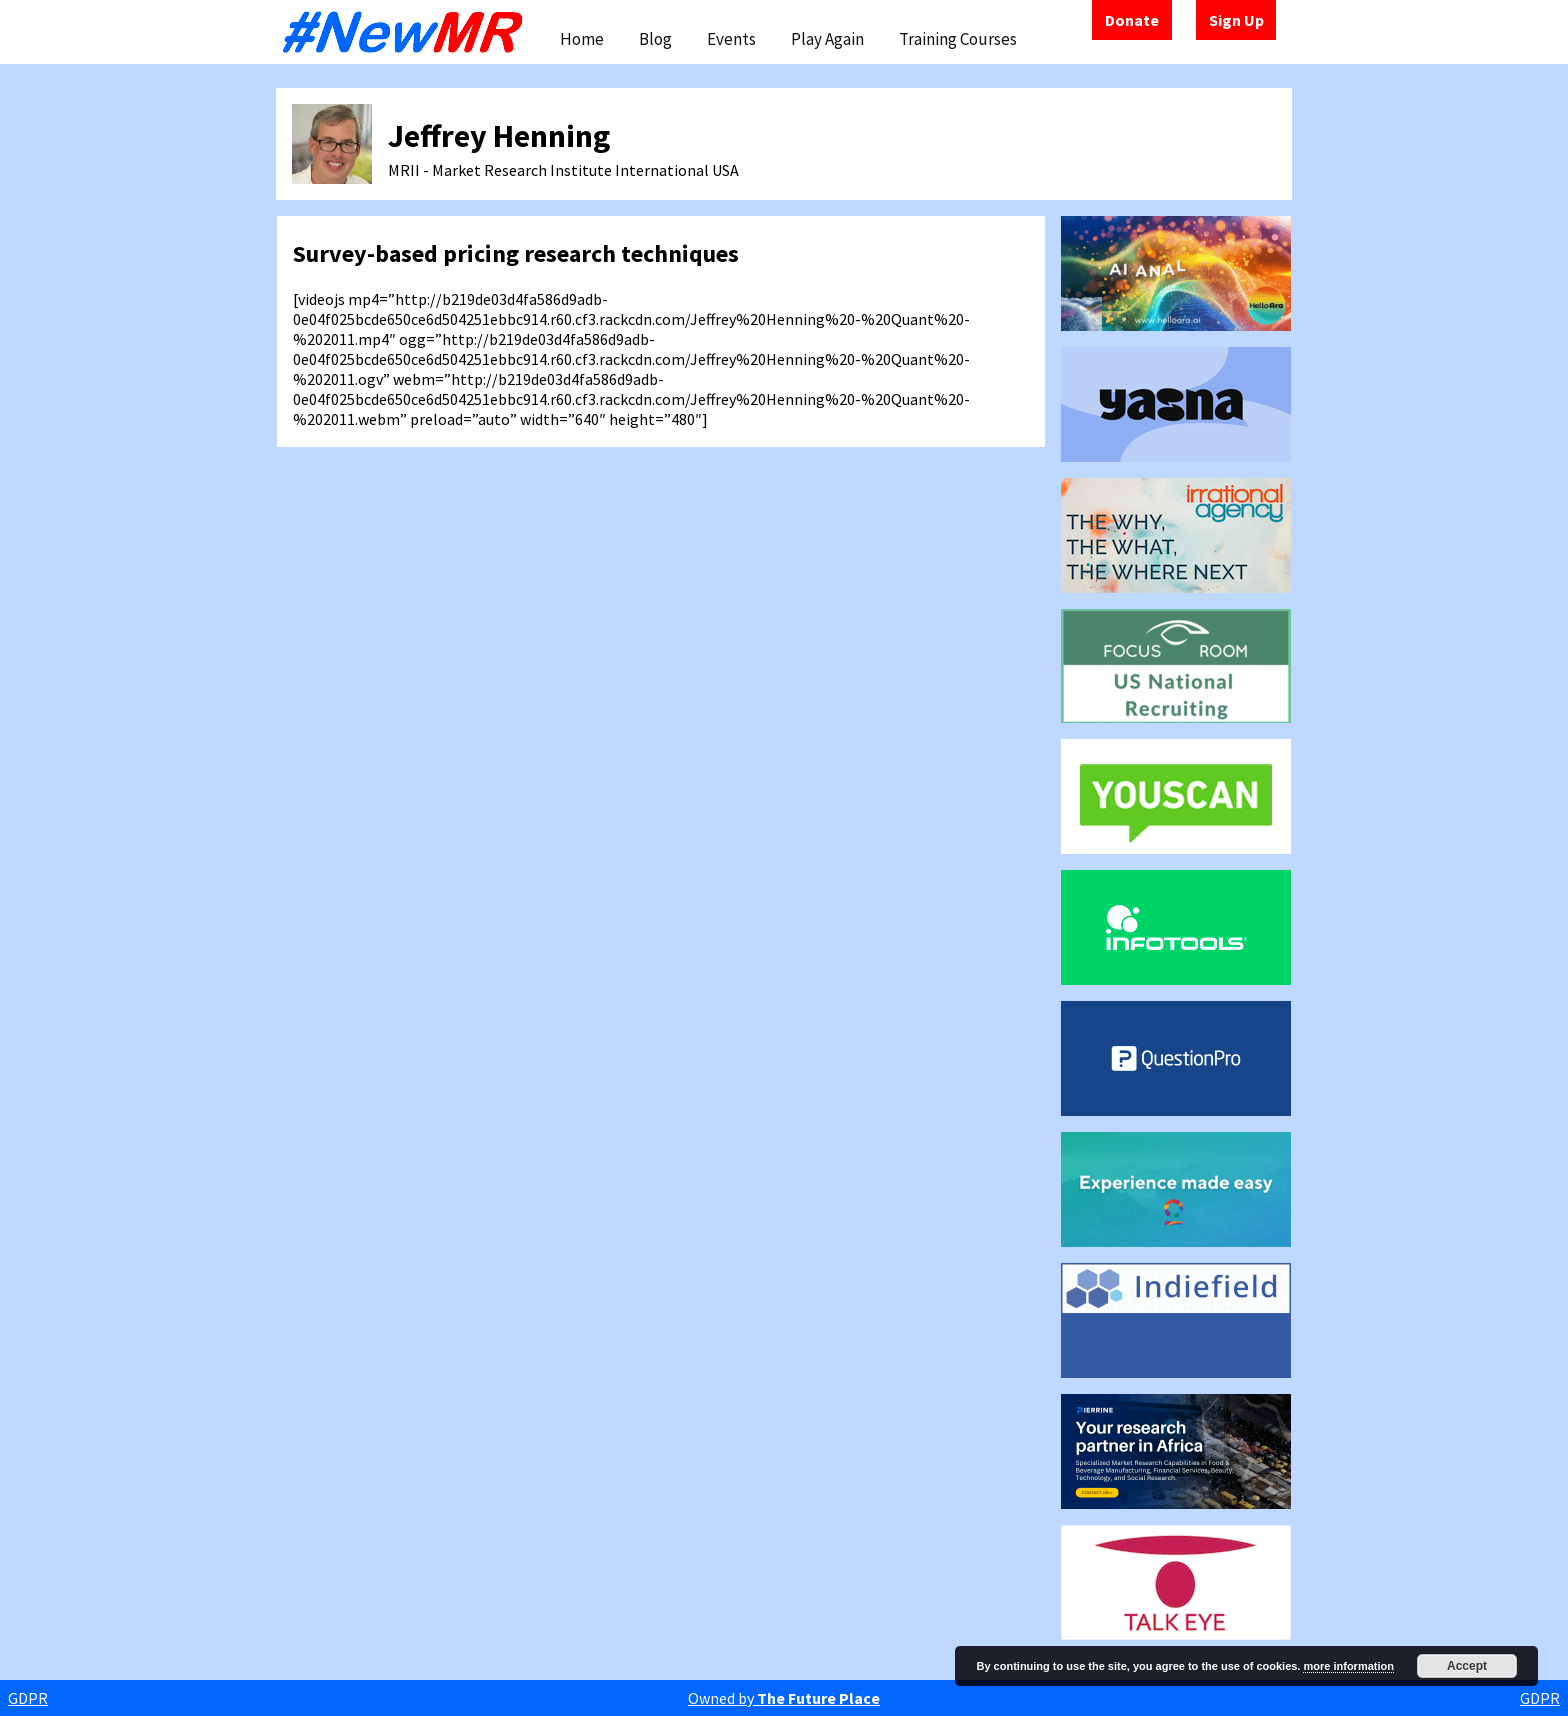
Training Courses (958, 39)
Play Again (827, 39)
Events (731, 39)
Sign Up (1236, 20)
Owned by (784, 1698)
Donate (1132, 20)
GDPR (28, 1698)
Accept (1467, 1666)
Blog (655, 39)
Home (582, 39)
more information (1348, 1666)
